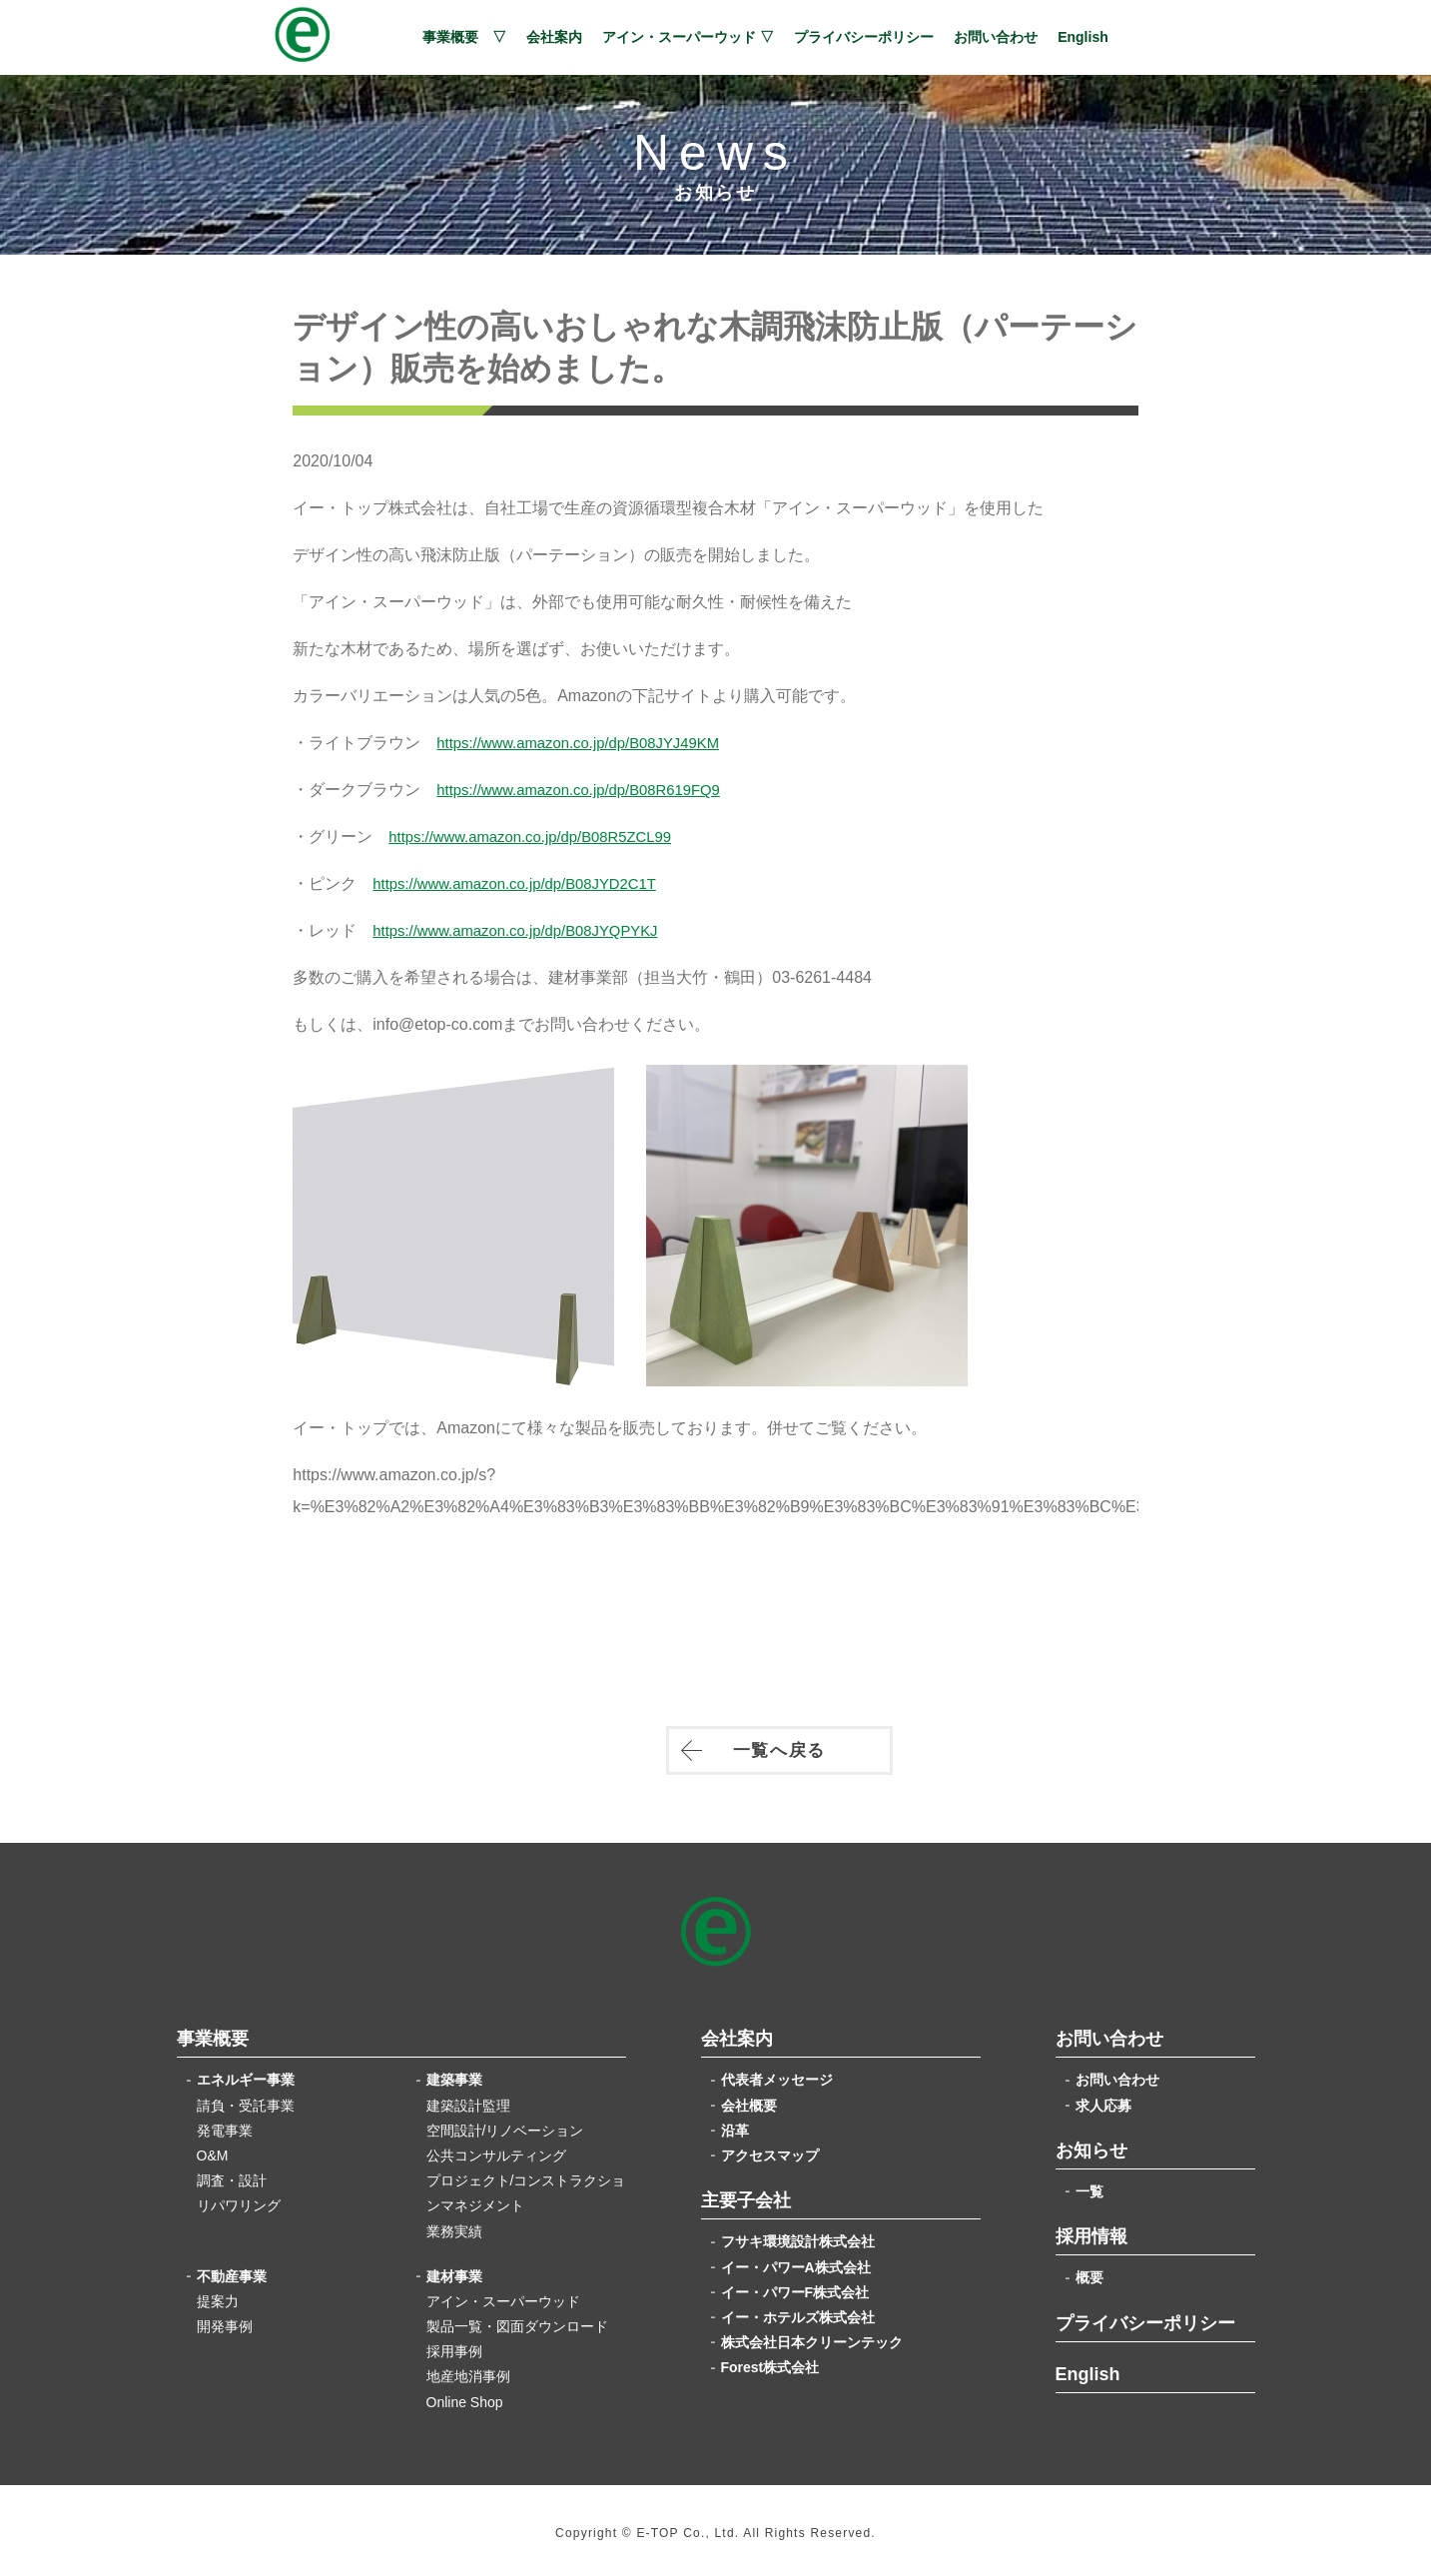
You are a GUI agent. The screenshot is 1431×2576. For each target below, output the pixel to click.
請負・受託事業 (246, 2100)
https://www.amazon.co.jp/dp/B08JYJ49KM (612, 740)
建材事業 (454, 2270)
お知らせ (1091, 2144)
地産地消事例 (468, 2370)
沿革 (735, 2125)
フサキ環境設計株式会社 (798, 2235)
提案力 (218, 2295)
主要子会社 (746, 2194)
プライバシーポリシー (864, 37)
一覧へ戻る (716, 1751)
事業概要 (213, 2033)
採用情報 (1091, 2230)
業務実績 (454, 2224)
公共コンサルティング (496, 2149)
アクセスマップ (770, 2149)
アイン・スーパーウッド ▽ (688, 37)
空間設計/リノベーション (505, 2125)
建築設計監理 (468, 2100)
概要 (1089, 2271)
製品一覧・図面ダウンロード (517, 2320)
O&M (213, 2149)
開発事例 (225, 2320)
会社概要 (749, 2100)
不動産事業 (232, 2270)
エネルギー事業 (246, 2074)
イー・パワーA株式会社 (796, 2260)
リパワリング (239, 2199)
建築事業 (454, 2074)
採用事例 (454, 2345)
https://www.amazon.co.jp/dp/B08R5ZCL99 (564, 834)
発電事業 (225, 2125)
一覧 (1089, 2185)
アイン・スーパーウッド (503, 2295)
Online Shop (464, 2396)
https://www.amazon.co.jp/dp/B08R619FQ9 (613, 787)
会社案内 (554, 37)
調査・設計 (232, 2174)
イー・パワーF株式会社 (795, 2286)
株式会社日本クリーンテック (812, 2336)
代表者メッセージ (777, 2074)
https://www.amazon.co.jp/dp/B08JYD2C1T (549, 881)
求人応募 (1103, 2100)
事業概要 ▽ (464, 37)
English (1083, 37)
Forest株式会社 (770, 2361)
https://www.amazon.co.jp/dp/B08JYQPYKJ (550, 928)
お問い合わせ (996, 37)
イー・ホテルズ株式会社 (798, 2311)
